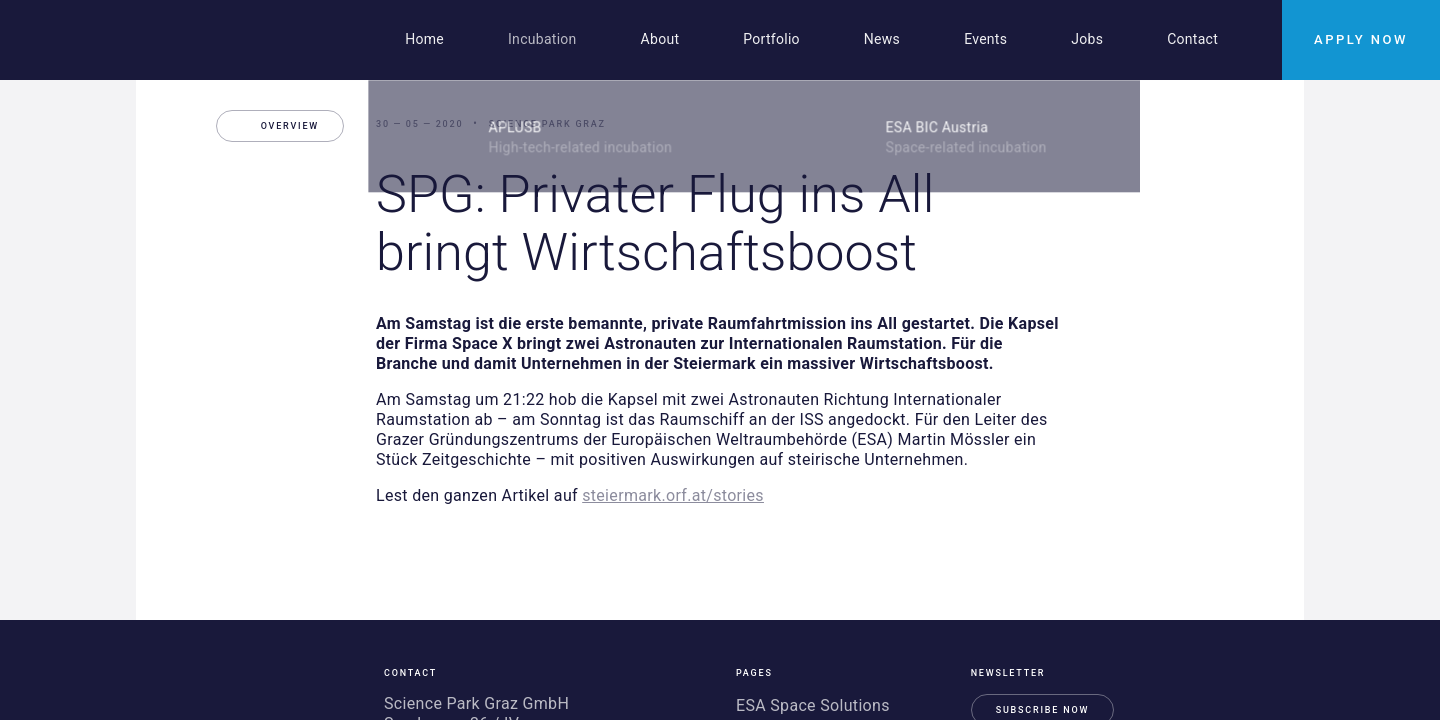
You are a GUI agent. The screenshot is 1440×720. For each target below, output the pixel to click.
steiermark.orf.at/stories (673, 495)
